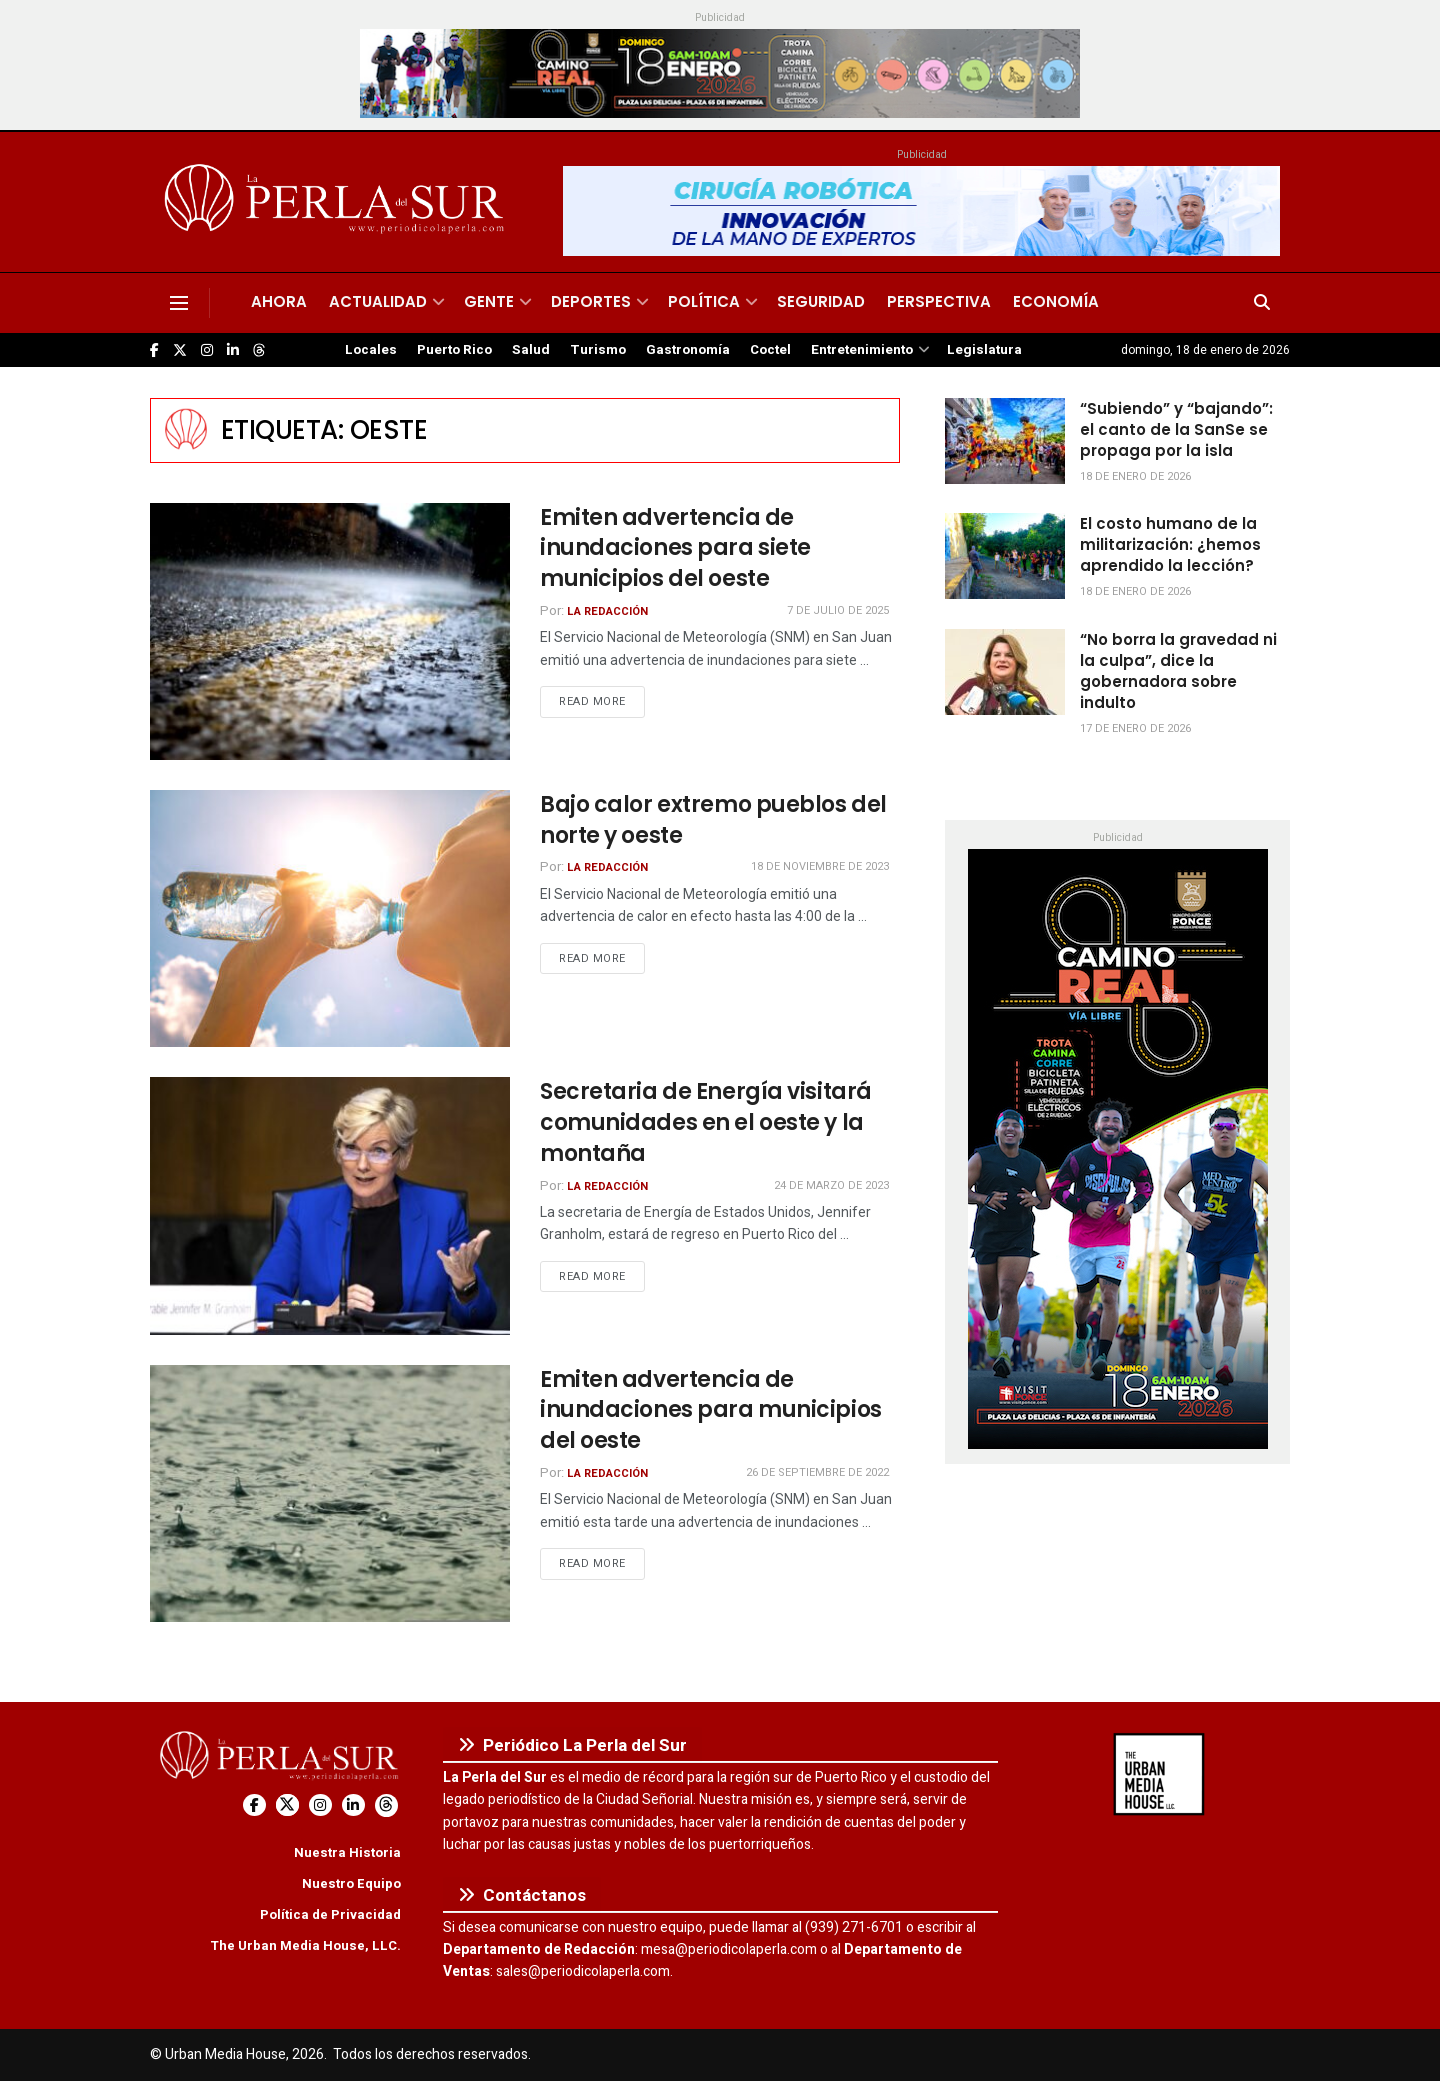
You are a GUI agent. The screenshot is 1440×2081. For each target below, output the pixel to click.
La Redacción (607, 611)
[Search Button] (1262, 303)
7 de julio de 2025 (838, 610)
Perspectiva (939, 301)
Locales (371, 350)
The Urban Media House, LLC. (305, 1945)
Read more (602, 701)
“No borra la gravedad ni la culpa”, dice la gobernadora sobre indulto (1178, 671)
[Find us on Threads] (259, 351)
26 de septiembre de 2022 (817, 1472)
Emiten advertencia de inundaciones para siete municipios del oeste (675, 548)
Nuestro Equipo (351, 1883)
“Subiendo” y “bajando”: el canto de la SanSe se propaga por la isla (1176, 429)
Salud (531, 350)
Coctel (770, 350)
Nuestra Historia (347, 1852)
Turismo (598, 350)
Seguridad (821, 301)
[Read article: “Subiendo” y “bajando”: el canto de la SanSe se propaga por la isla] (1005, 441)
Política (704, 301)
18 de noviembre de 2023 (820, 866)
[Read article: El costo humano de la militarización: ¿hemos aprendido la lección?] (1005, 556)
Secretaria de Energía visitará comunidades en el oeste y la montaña (706, 1122)
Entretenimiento (862, 350)
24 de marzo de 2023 (831, 1185)
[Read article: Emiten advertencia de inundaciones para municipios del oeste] (330, 1493)
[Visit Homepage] (337, 202)
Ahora (279, 301)
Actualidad (378, 301)
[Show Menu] (179, 303)
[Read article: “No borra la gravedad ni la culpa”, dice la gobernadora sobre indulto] (1005, 672)
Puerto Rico (454, 350)
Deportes (591, 301)
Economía (1056, 301)
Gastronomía (688, 350)
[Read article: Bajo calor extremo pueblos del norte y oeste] (330, 918)
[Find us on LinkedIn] (233, 350)
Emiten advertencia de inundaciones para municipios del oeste (711, 1410)
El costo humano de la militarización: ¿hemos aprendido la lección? (1170, 544)
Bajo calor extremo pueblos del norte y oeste (713, 820)
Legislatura (984, 350)
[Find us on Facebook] (154, 350)
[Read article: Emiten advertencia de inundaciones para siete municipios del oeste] (330, 631)
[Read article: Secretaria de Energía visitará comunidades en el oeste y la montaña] (330, 1205)
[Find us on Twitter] (180, 350)
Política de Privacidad (330, 1914)
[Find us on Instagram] (207, 350)
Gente (489, 301)
